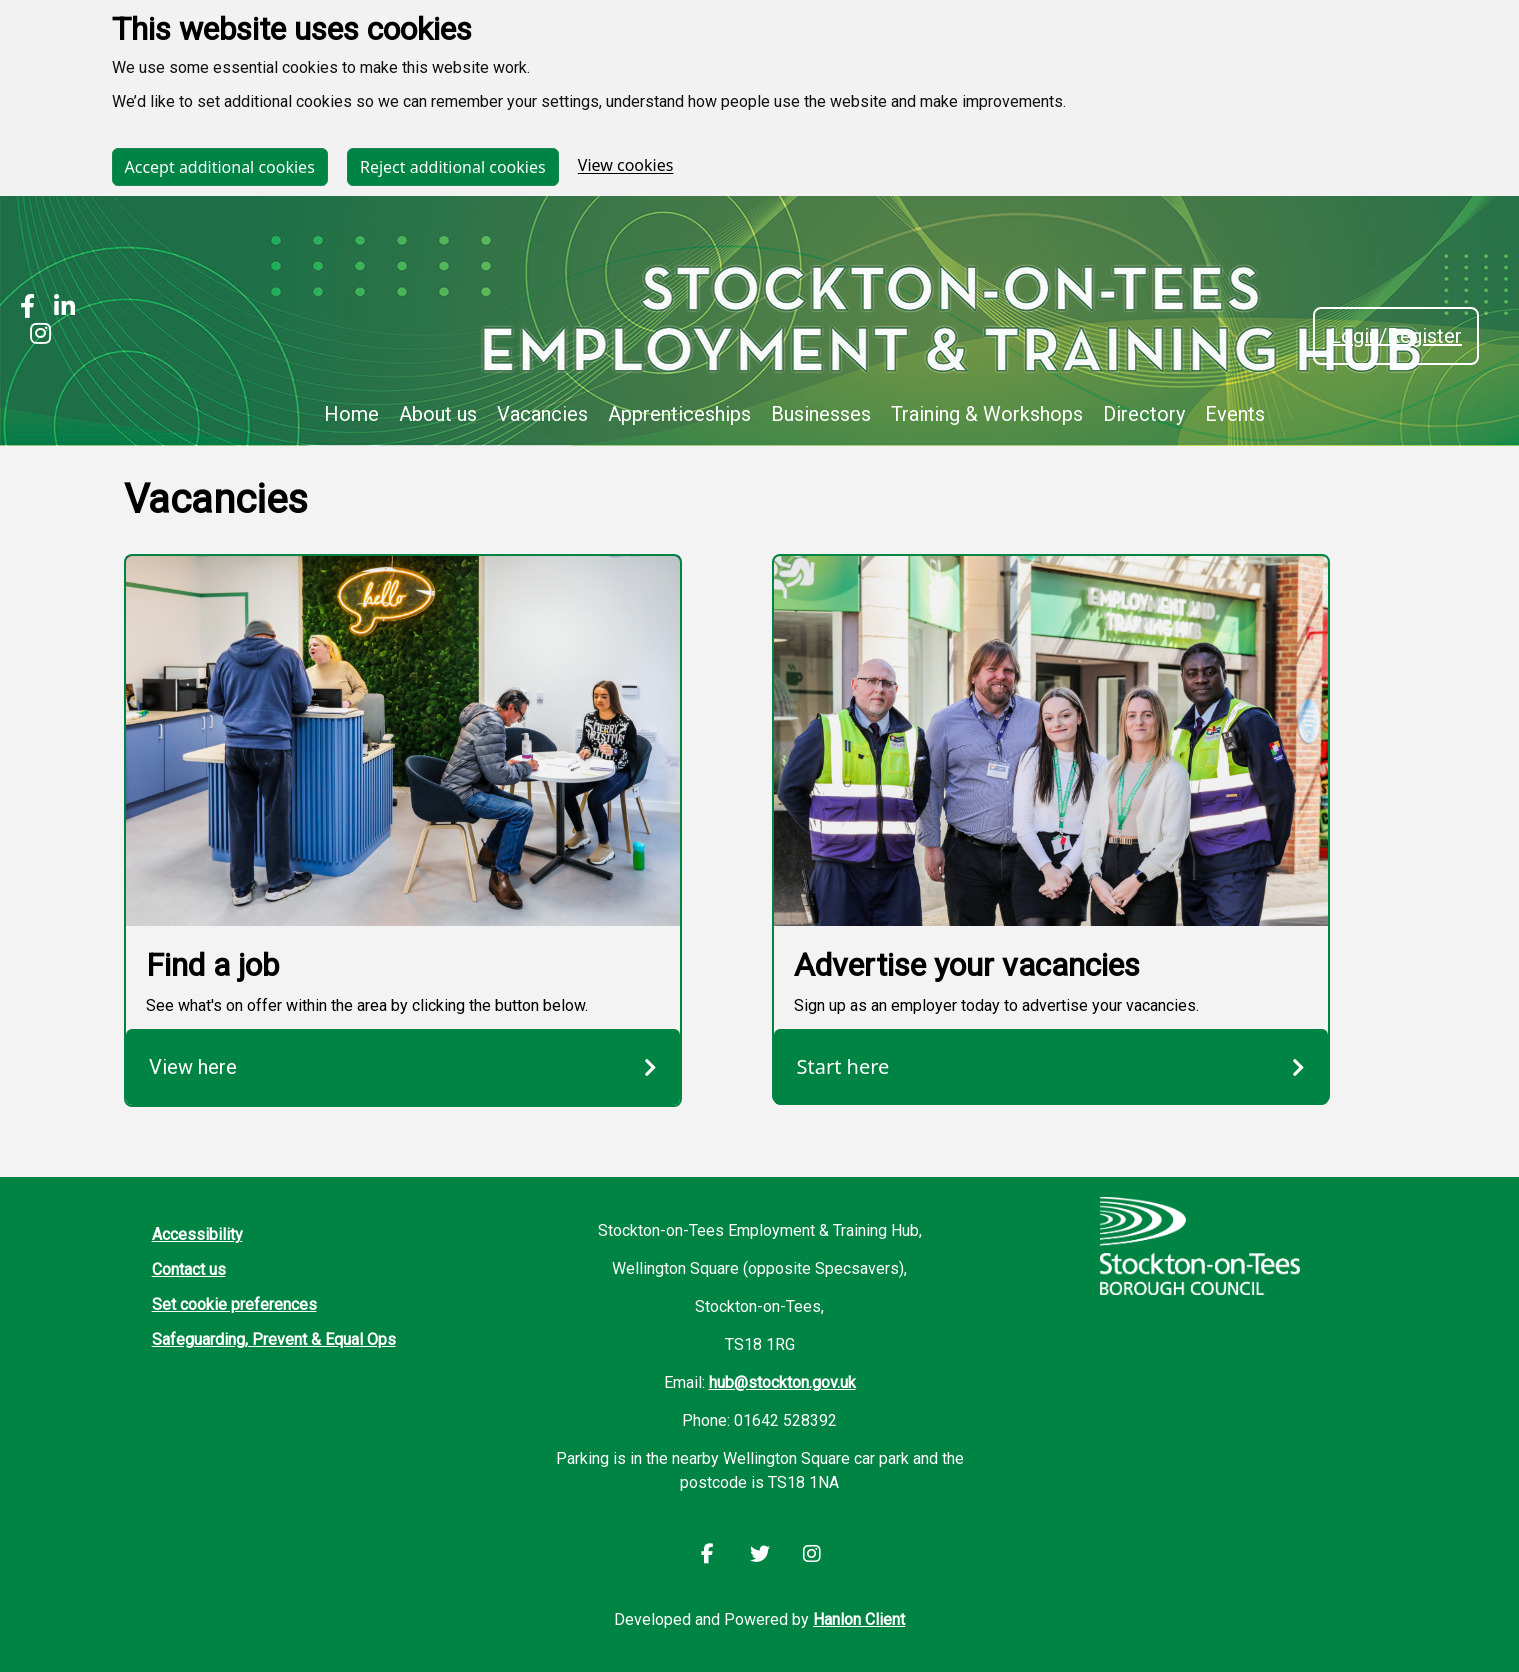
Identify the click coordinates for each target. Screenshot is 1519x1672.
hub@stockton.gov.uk (782, 1382)
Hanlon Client (859, 1619)
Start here (1051, 1066)
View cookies (626, 166)
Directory (1144, 414)
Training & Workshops (987, 414)
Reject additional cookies (453, 167)
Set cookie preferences (234, 1304)
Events (1235, 414)
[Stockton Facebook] (27, 309)
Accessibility (197, 1234)
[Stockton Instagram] (35, 336)
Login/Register (1396, 336)
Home (351, 414)
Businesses (821, 414)
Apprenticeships (679, 414)
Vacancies (542, 414)
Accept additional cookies (220, 167)
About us (438, 414)
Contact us (189, 1269)
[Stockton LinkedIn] (59, 309)
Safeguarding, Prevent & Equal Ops (274, 1339)
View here (403, 1067)
